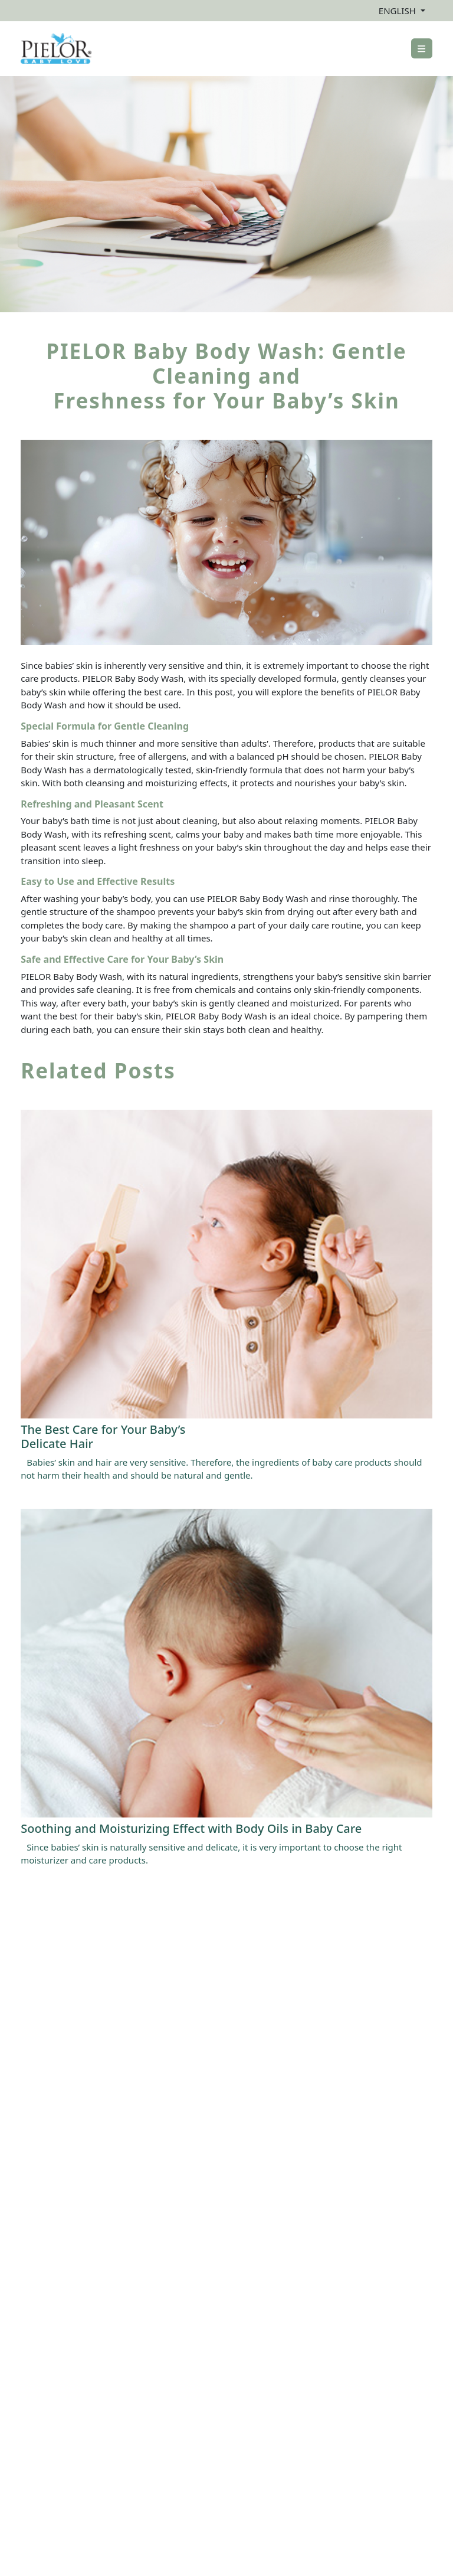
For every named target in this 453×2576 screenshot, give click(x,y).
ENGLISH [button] (398, 11)
